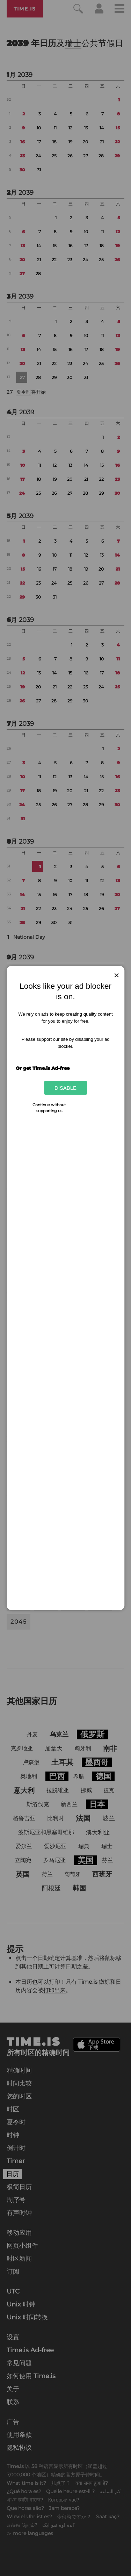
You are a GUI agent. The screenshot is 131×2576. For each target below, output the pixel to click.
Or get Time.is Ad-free (43, 1068)
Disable (65, 1088)
